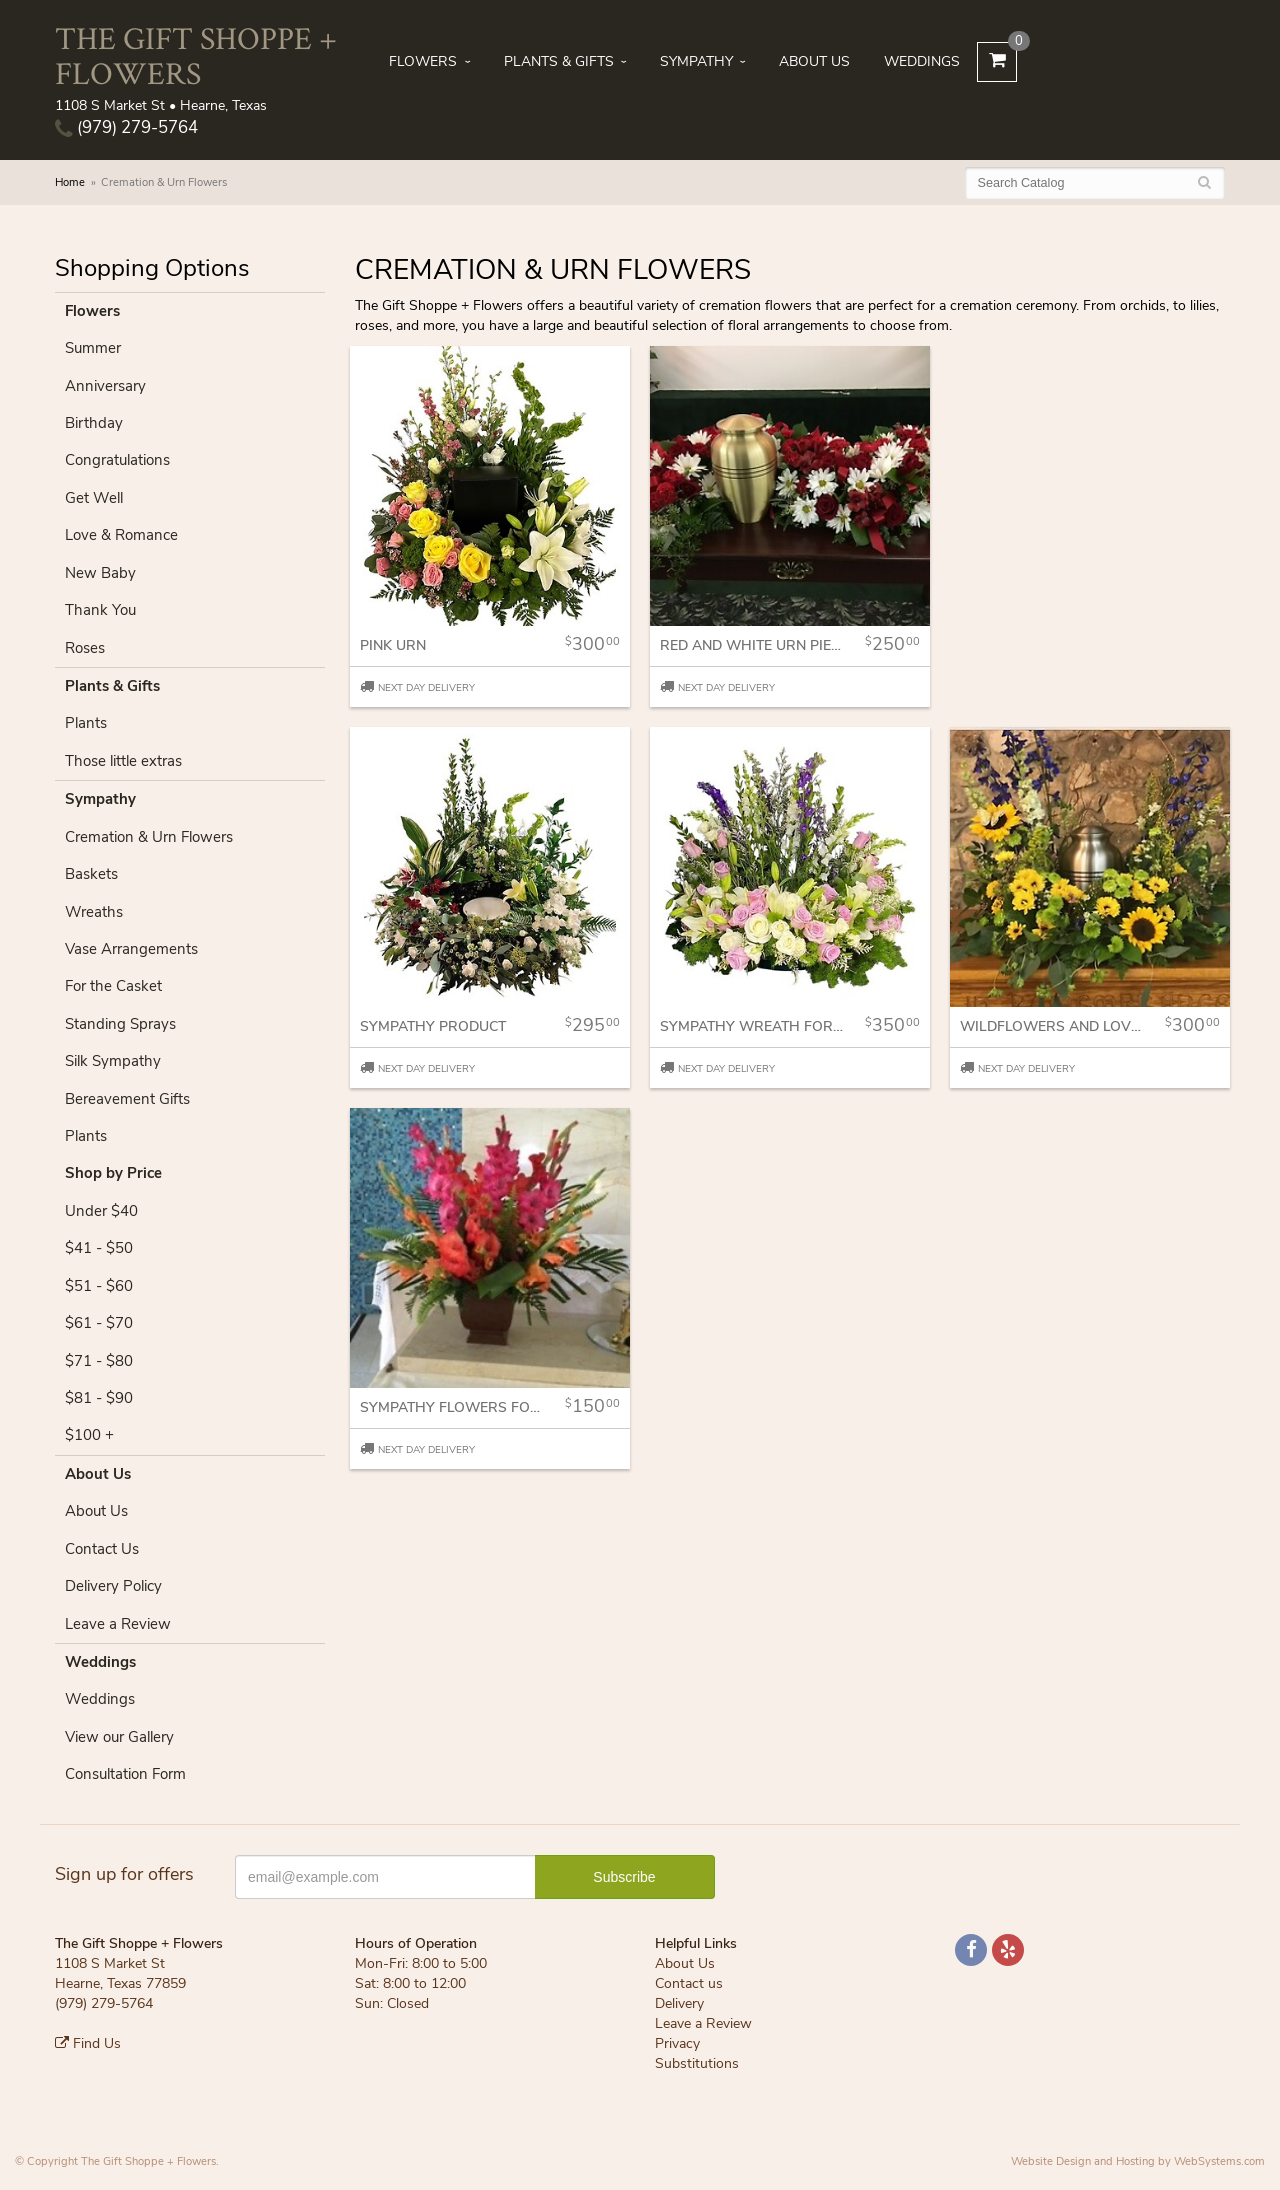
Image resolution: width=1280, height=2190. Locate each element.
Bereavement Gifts (127, 1099)
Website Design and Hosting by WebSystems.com (1138, 2161)
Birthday (94, 423)
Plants (86, 723)
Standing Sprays (120, 1024)
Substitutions (697, 2063)
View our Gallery (119, 1737)
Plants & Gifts (559, 61)
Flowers (423, 61)
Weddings (922, 61)
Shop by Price (113, 1173)
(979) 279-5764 (126, 127)
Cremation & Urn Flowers (149, 837)
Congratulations (117, 460)
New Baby (100, 573)
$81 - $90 (99, 1398)
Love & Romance (121, 535)
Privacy (677, 2043)
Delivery (679, 2003)
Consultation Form (125, 1774)
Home (70, 182)
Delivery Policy (113, 1586)
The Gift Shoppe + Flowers (196, 55)
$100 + (89, 1435)
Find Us (88, 2043)
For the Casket (113, 986)
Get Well (94, 498)
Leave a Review (118, 1624)
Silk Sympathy (113, 1061)
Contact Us (102, 1549)
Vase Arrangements (131, 949)
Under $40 (101, 1211)
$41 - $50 (99, 1248)
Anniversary (105, 386)
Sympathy (696, 61)
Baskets (91, 874)
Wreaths (94, 912)
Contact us (689, 1983)
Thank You (100, 610)
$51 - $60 (99, 1286)
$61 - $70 (99, 1323)
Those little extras (123, 761)
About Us (814, 61)
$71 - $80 (99, 1361)
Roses (85, 648)
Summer (93, 348)
